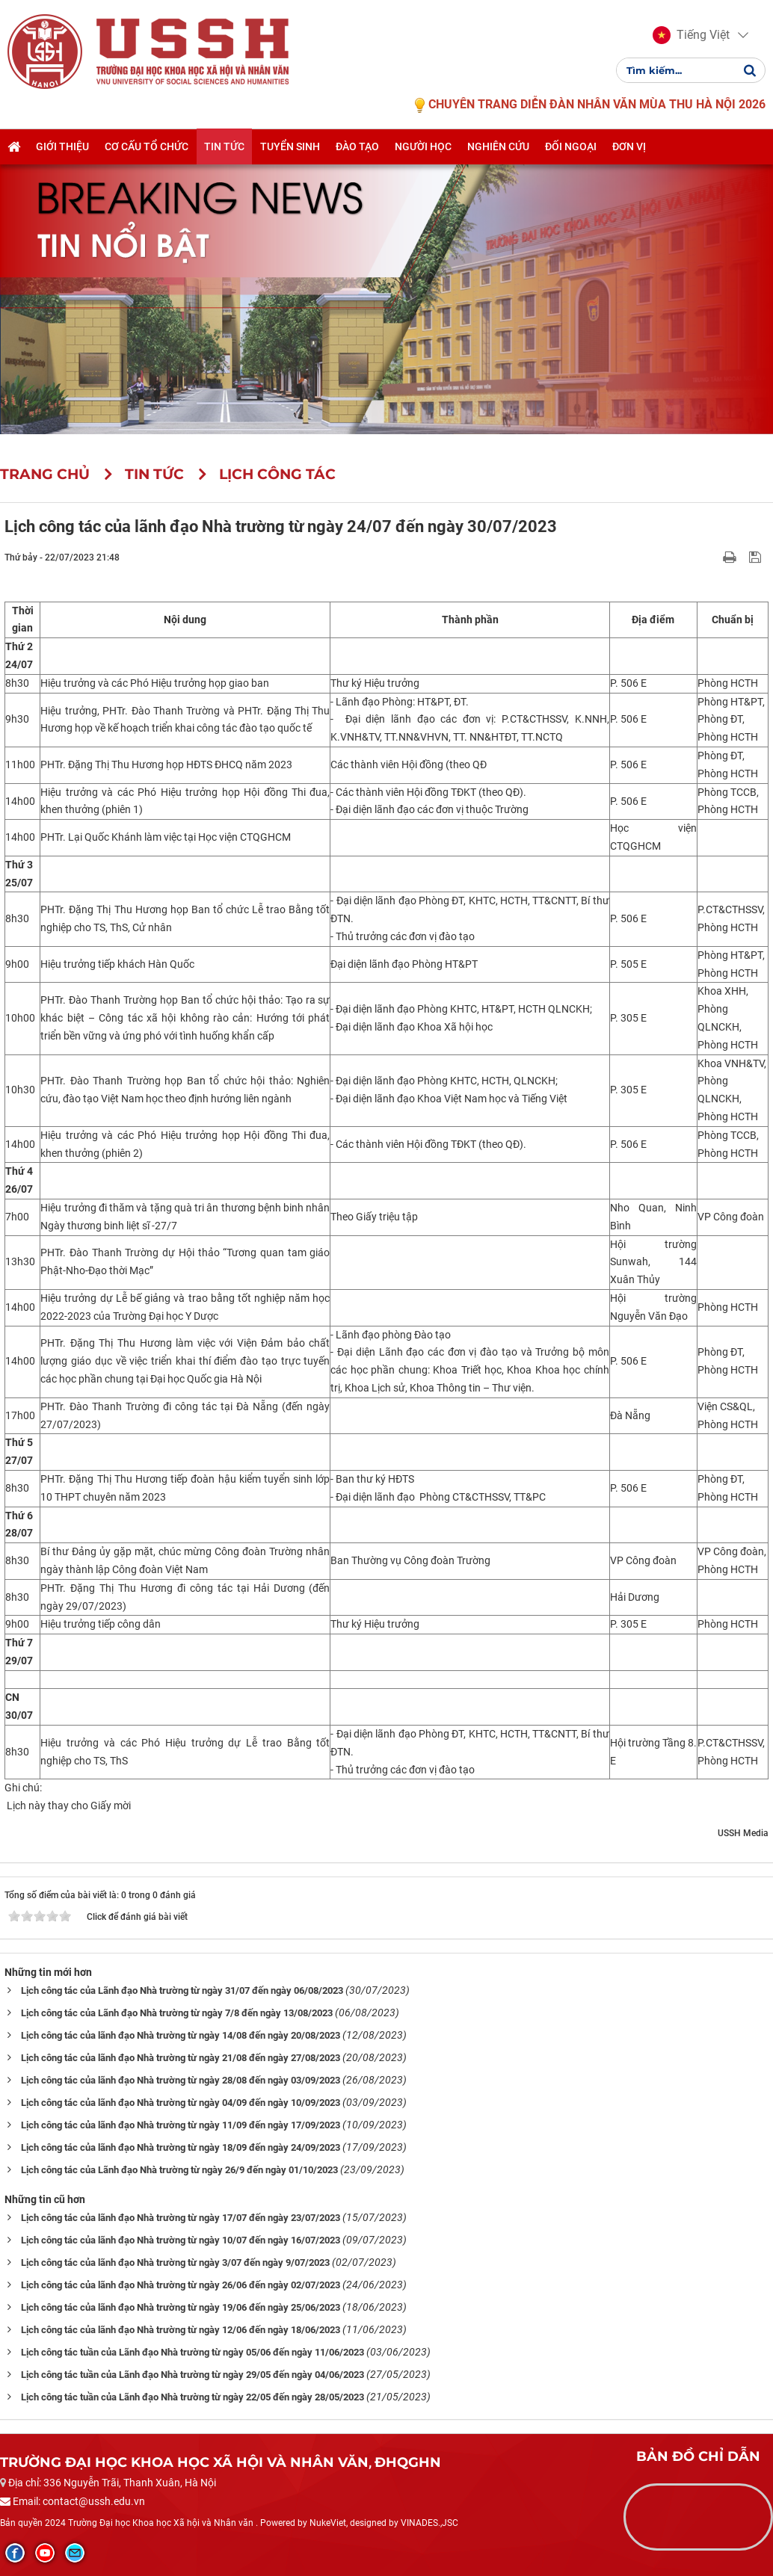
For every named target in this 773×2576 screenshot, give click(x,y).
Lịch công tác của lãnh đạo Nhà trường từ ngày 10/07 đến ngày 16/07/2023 (180, 2240)
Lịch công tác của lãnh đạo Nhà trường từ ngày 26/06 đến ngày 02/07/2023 (180, 2285)
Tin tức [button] (224, 147)
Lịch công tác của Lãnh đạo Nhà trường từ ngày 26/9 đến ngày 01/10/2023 (179, 2169)
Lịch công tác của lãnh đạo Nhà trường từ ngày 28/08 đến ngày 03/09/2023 (180, 2080)
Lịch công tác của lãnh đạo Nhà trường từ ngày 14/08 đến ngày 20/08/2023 (180, 2035)
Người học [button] (423, 147)
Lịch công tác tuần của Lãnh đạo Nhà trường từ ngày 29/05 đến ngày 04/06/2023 (192, 2374)
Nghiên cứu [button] (498, 147)
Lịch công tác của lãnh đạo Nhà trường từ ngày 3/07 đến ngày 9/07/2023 (175, 2262)
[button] (691, 36)
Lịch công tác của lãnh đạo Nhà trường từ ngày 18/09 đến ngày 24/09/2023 (180, 2147)
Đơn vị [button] (629, 147)
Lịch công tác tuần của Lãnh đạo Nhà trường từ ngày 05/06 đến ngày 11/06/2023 (192, 2352)
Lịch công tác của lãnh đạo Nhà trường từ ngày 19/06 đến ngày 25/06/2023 (180, 2307)
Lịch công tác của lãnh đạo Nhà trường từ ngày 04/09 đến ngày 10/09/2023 (180, 2102)
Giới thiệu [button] (62, 147)
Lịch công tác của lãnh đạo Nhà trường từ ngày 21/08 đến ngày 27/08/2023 (180, 2057)
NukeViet (327, 2523)
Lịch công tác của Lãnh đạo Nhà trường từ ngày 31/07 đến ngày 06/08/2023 (182, 1990)
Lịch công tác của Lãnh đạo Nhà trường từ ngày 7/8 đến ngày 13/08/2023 (177, 2013)
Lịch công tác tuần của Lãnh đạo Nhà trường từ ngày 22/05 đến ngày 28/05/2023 (192, 2397)
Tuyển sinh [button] (290, 147)
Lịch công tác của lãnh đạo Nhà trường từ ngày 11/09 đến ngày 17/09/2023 (180, 2125)
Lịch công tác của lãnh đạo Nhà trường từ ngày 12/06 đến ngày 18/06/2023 (180, 2329)
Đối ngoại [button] (571, 147)
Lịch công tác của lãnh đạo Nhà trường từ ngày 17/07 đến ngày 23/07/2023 (180, 2217)
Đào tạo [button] (357, 147)
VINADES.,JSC (429, 2523)
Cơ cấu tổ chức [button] (146, 147)
